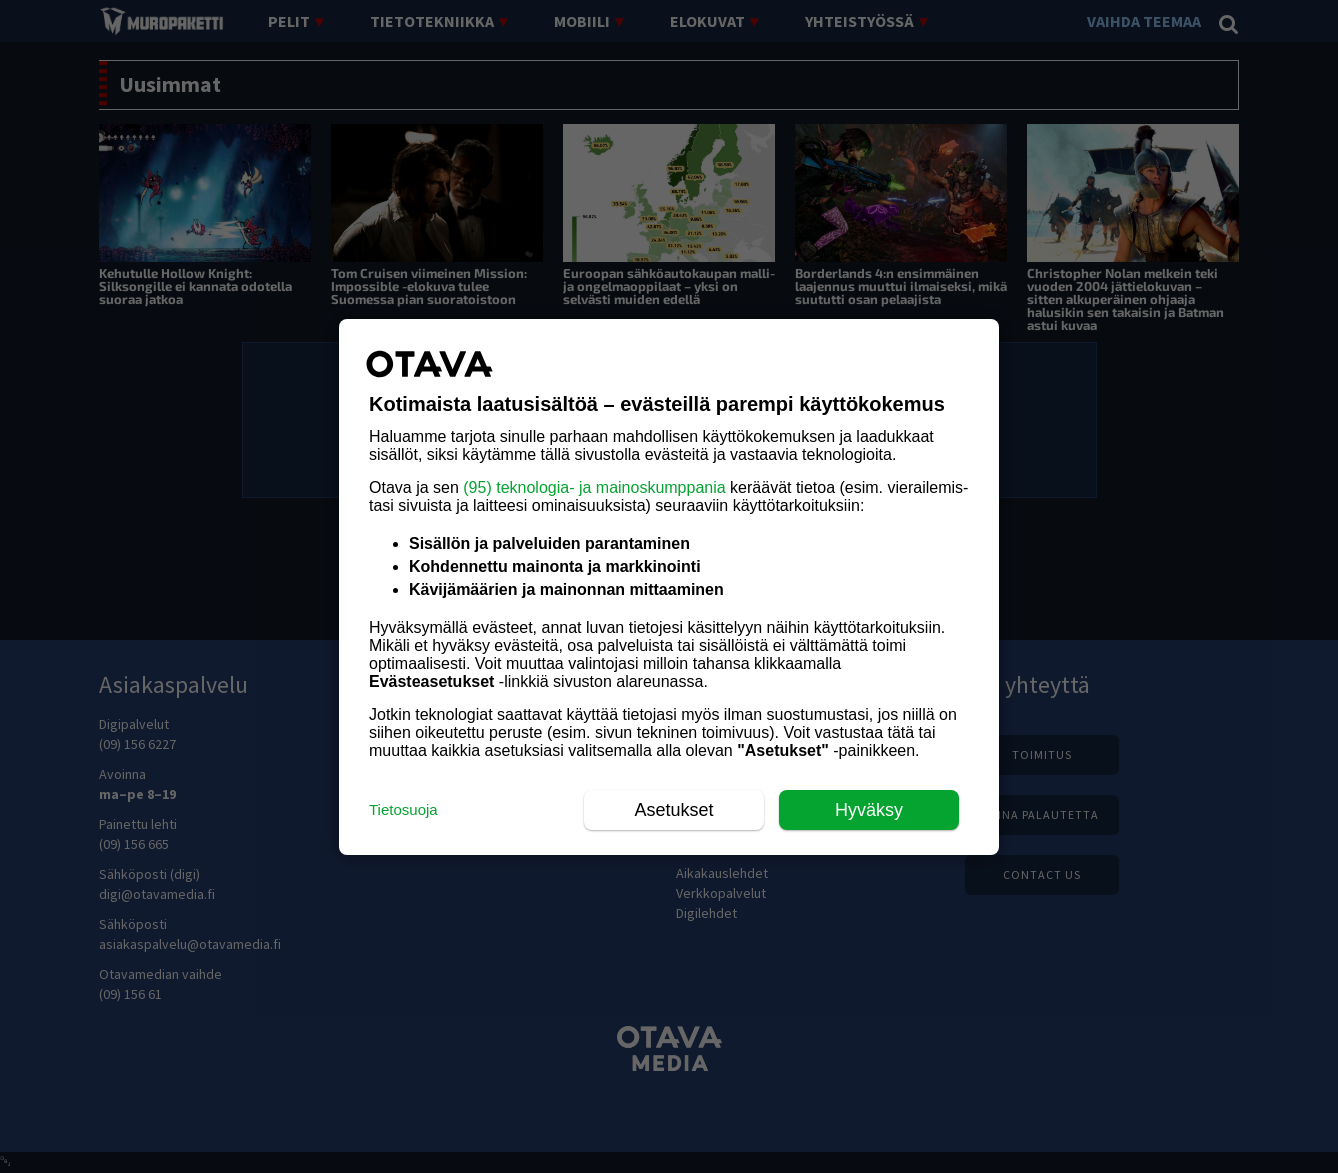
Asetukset (673, 810)
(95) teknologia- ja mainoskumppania (594, 487)
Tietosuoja (403, 809)
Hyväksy (869, 810)
